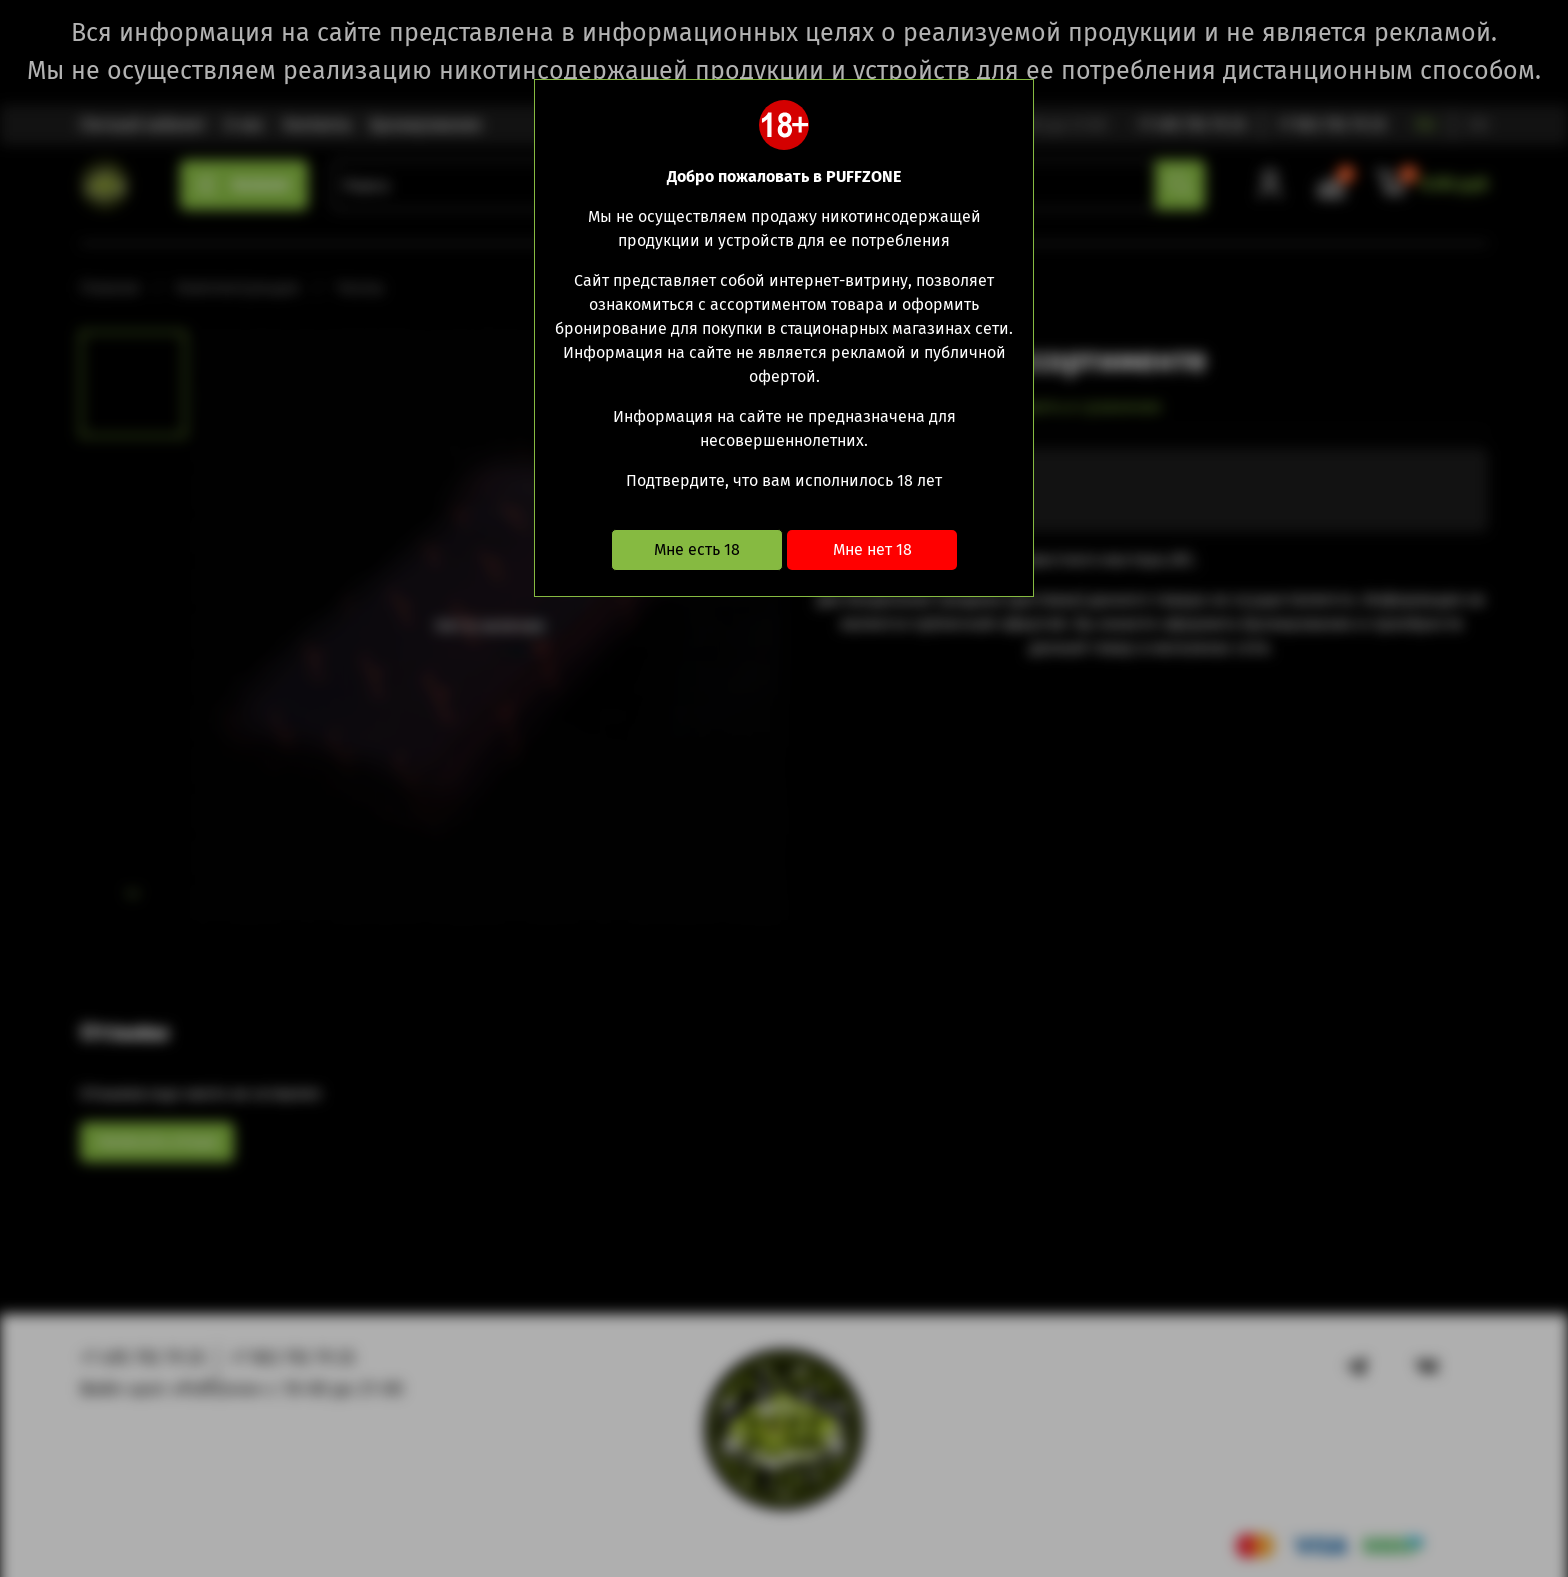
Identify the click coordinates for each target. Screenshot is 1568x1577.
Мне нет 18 (872, 549)
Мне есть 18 (697, 549)
